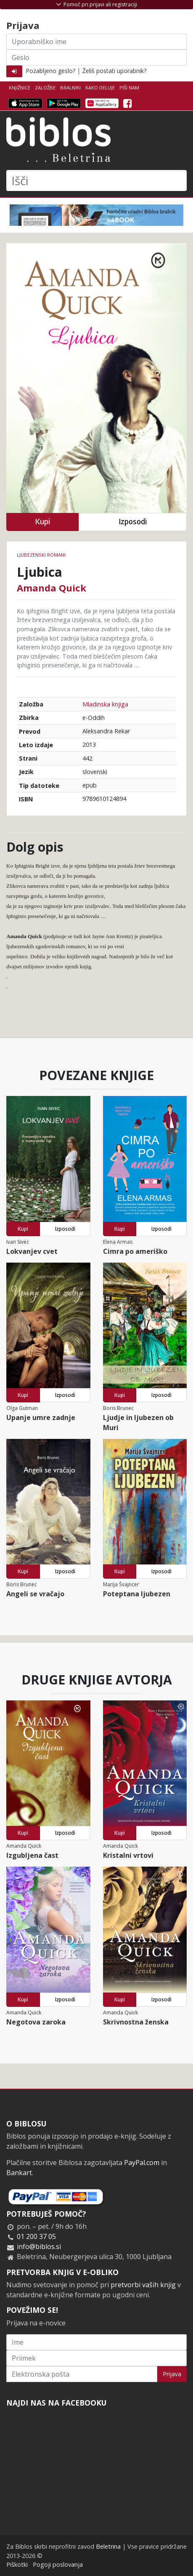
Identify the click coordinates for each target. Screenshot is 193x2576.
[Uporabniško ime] (96, 42)
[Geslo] (96, 57)
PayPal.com (141, 2162)
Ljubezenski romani (41, 555)
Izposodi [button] (133, 521)
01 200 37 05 (36, 2236)
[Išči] (96, 180)
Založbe (45, 87)
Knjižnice (19, 87)
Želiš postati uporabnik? (114, 71)
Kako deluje (100, 87)
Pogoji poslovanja (58, 2564)
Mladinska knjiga (105, 704)
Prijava (172, 2374)
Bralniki (70, 87)
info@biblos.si (39, 2246)
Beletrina (108, 2546)
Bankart (19, 2172)
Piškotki (17, 2564)
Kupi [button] (42, 521)
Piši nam (129, 87)
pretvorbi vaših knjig (143, 2284)
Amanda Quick (51, 587)
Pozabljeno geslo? (50, 71)
